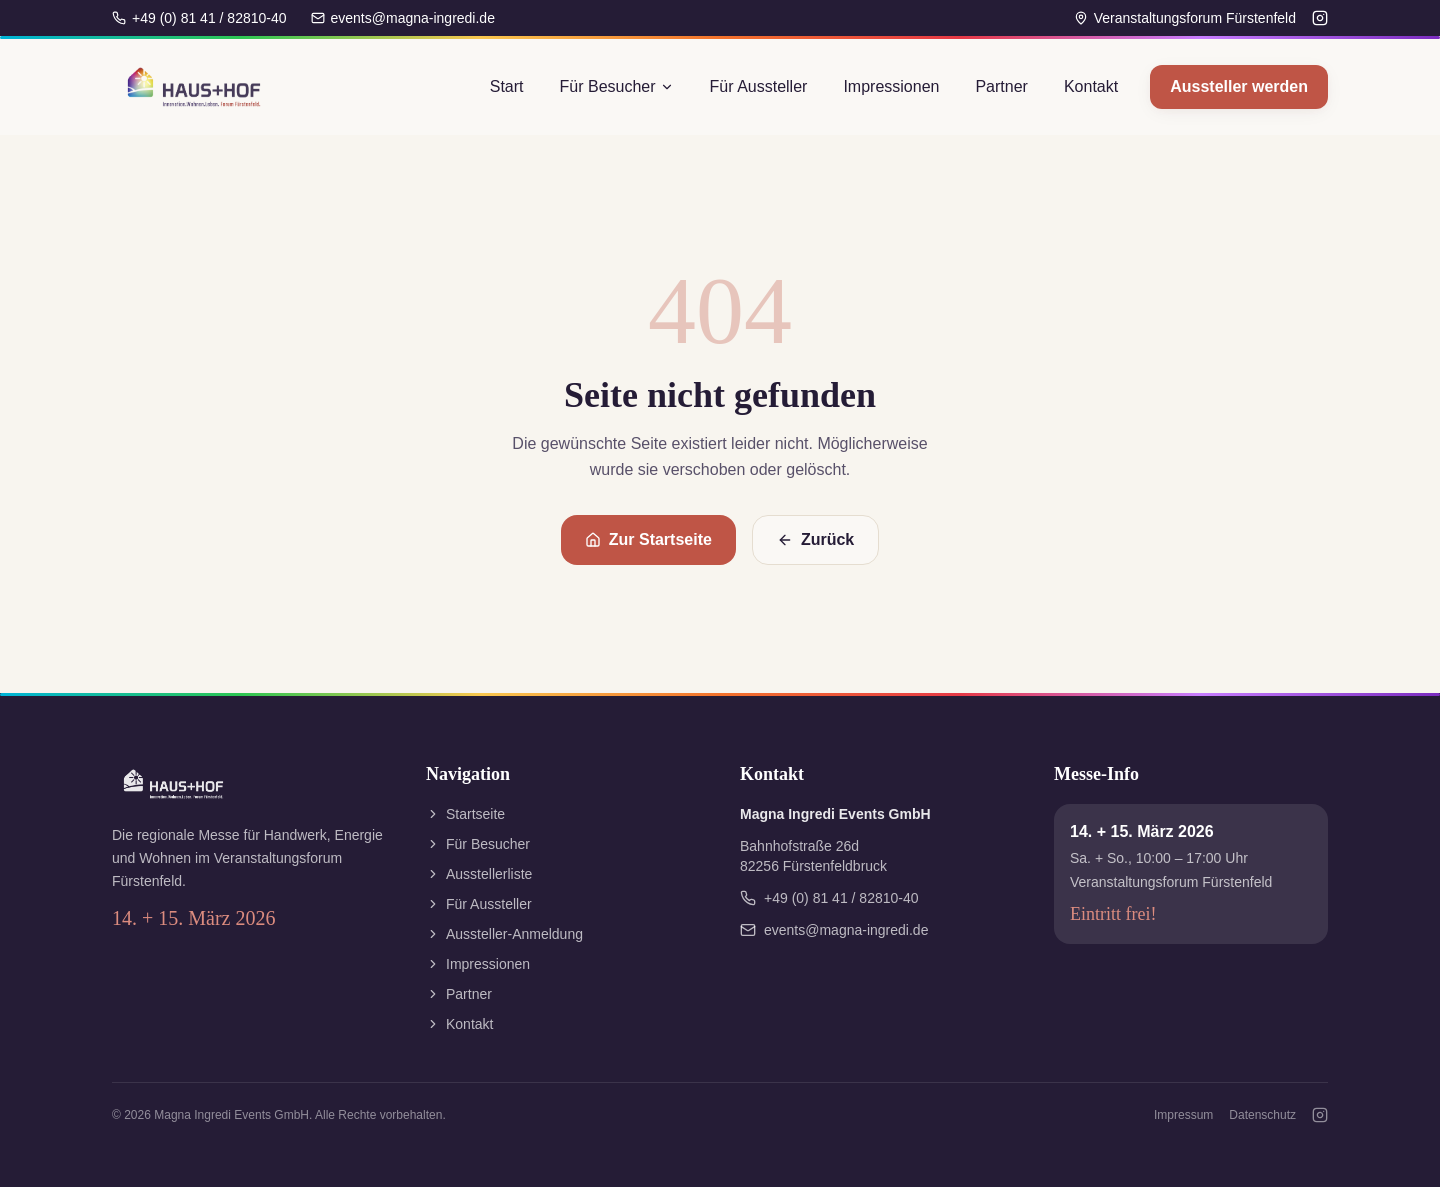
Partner (1001, 86)
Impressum (1183, 1115)
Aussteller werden (1239, 86)
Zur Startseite (648, 539)
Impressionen (891, 86)
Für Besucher (617, 86)
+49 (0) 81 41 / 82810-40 (199, 18)
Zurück (815, 539)
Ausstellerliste (479, 874)
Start (507, 86)
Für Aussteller (759, 86)
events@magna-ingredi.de (403, 18)
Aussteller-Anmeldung (504, 934)
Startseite (465, 814)
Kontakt (1091, 86)
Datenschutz (1262, 1115)
